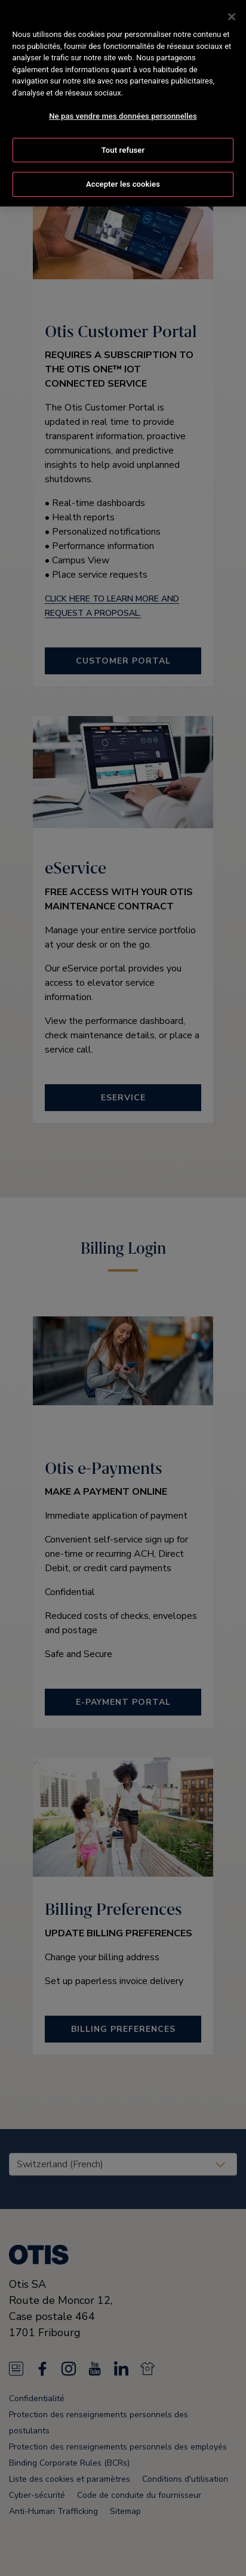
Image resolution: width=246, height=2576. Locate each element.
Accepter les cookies (123, 184)
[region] (123, 103)
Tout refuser (123, 150)
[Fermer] (232, 17)
